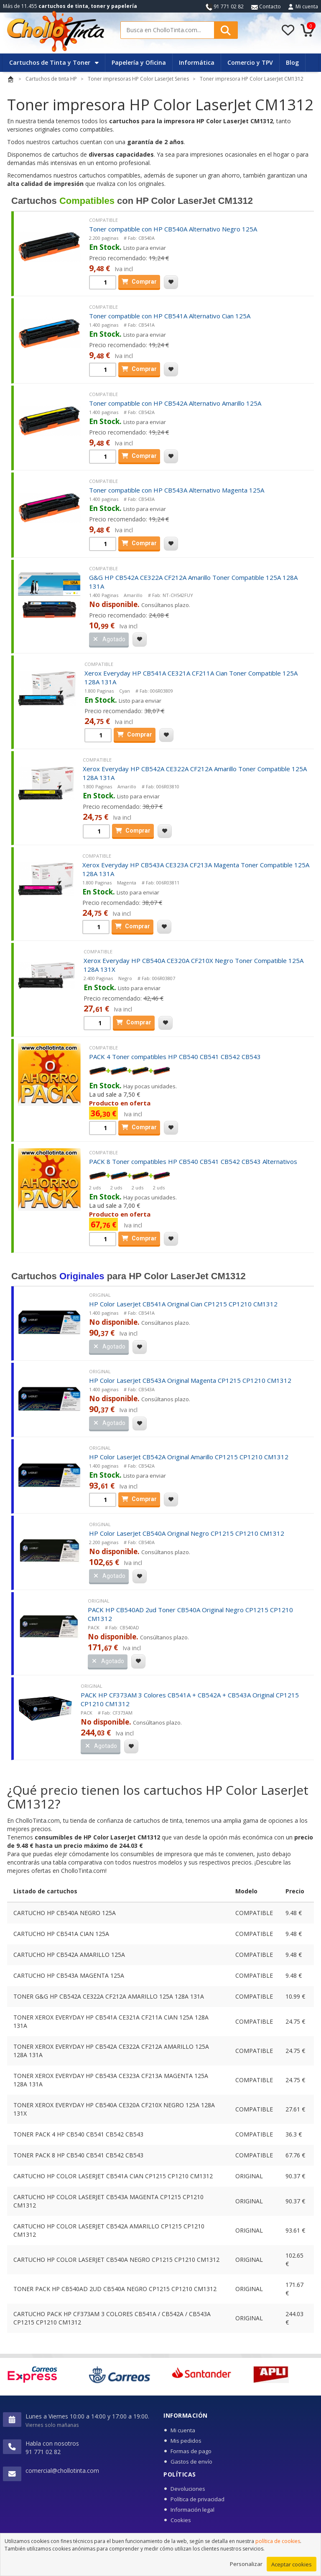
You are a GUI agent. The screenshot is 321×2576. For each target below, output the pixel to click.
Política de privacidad (197, 2499)
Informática (196, 62)
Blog (292, 62)
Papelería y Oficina (139, 62)
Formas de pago (191, 2451)
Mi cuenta (307, 6)
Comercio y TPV (250, 62)
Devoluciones (188, 2488)
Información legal (192, 2509)
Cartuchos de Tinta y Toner (54, 62)
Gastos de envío (191, 2461)
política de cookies (277, 2548)
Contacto (266, 6)
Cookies (181, 2520)
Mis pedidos (186, 2440)
